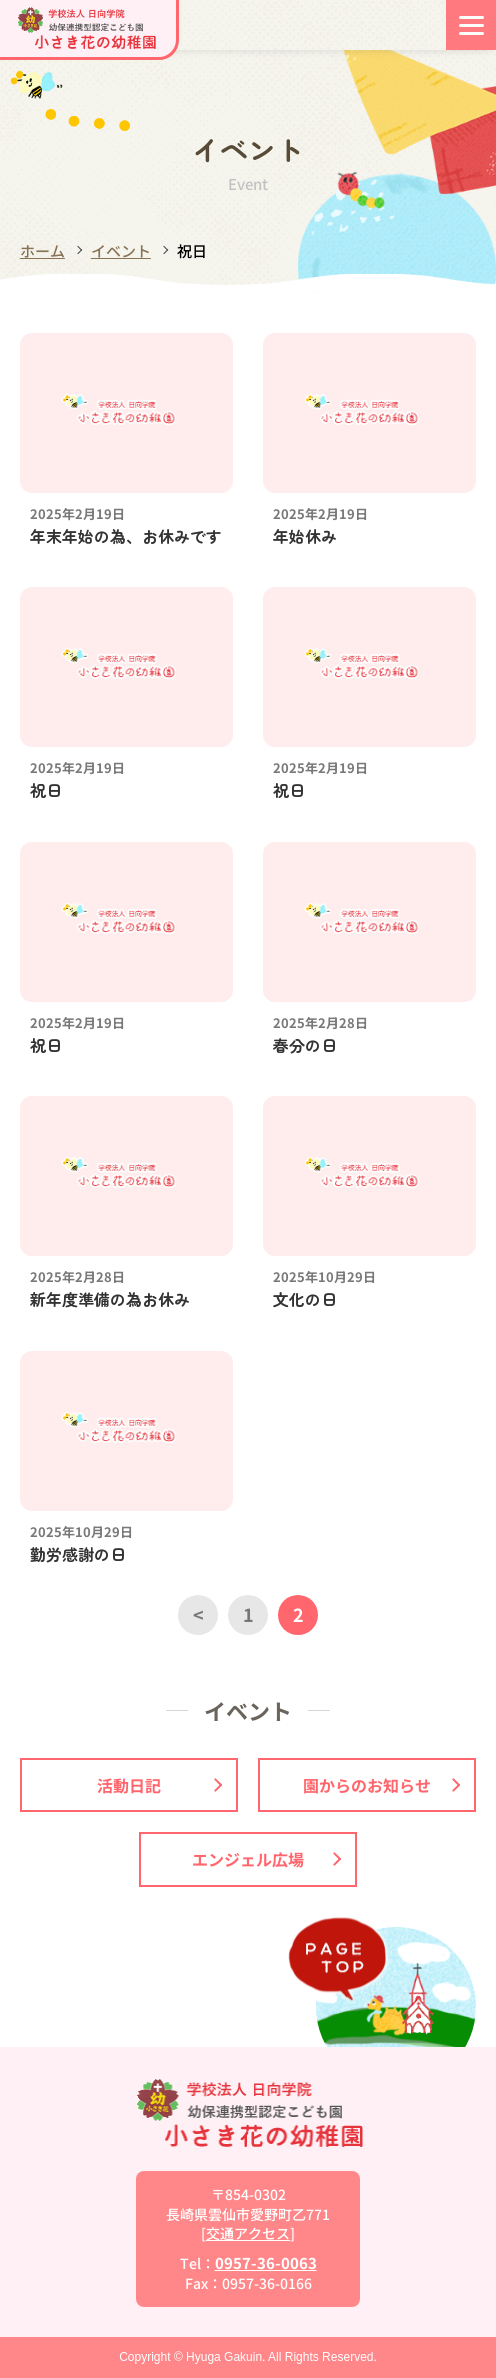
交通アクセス (248, 2233)
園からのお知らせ (381, 1785)
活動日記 (159, 1785)
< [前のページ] (198, 1614)
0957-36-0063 (266, 2262)
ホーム (42, 250)
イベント (121, 250)
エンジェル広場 (266, 1859)
